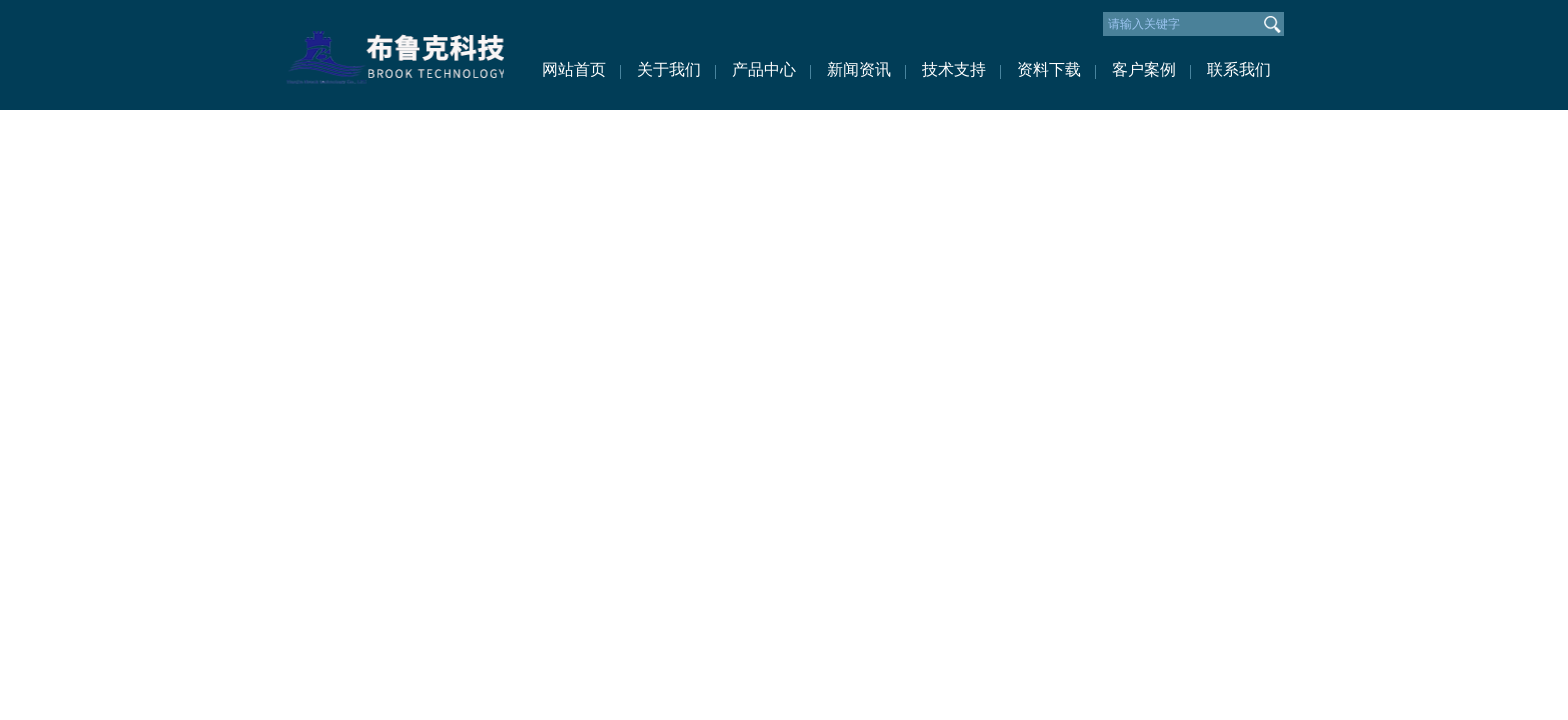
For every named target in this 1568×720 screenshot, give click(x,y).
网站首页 (574, 69)
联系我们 (1239, 69)
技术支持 (954, 69)
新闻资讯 (859, 69)
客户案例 (1144, 69)
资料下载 (1049, 69)
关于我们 (669, 69)
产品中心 (764, 69)
